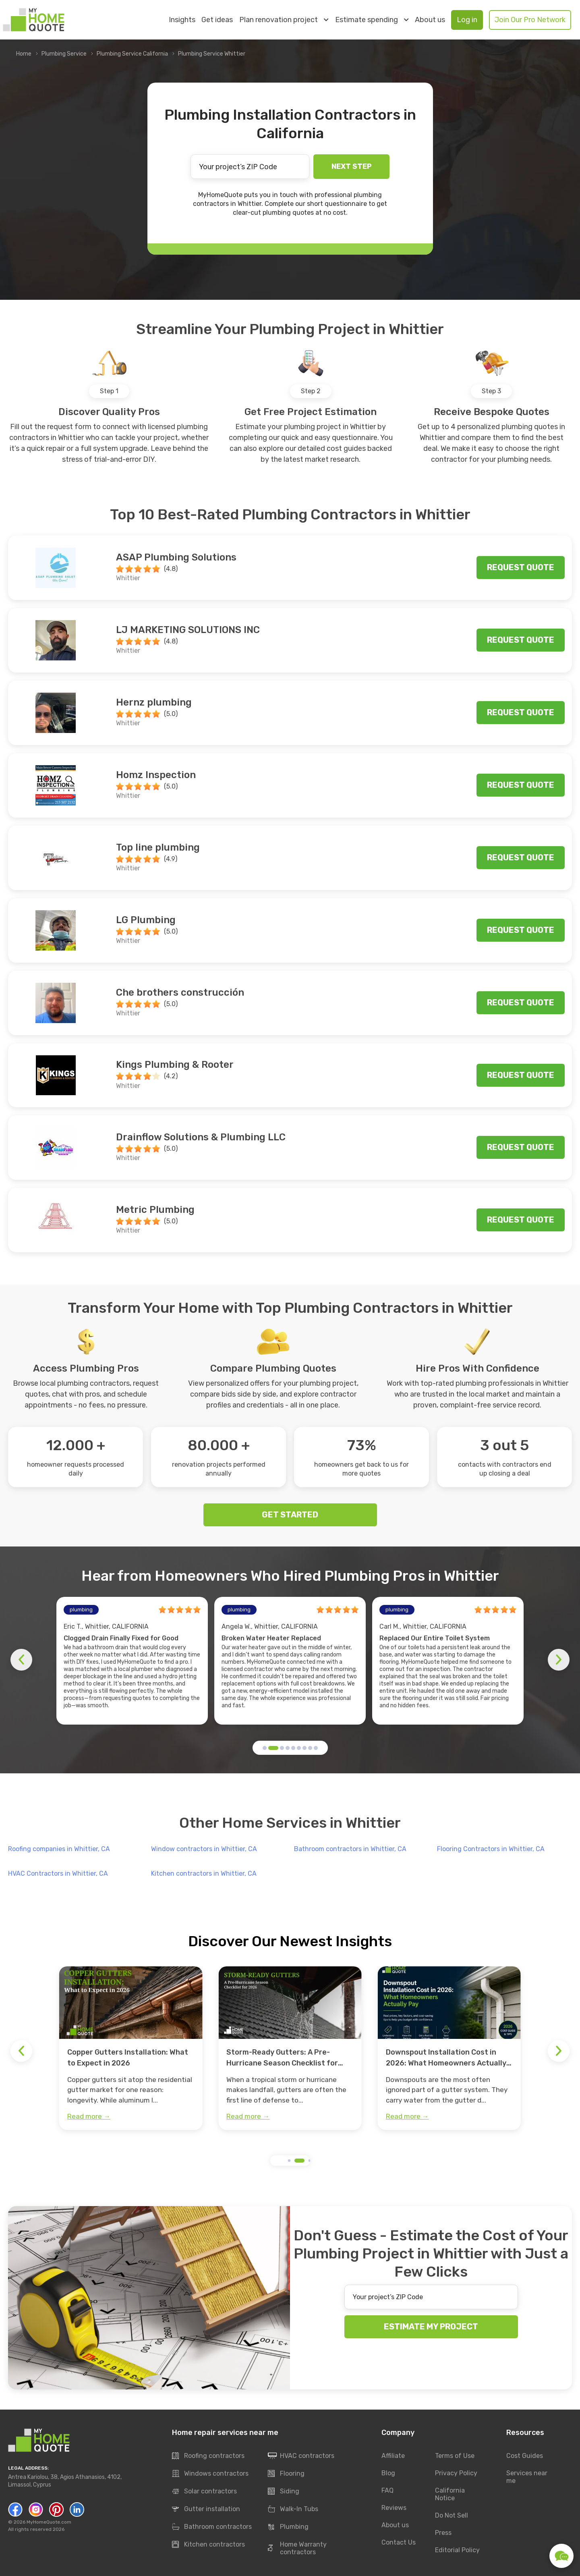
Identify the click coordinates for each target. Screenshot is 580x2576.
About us (430, 20)
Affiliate (393, 2456)
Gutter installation (206, 2509)
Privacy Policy (456, 2473)
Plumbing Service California (132, 53)
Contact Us (398, 2542)
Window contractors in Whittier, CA (204, 1849)
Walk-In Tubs (293, 2509)
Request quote (520, 567)
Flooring (286, 2474)
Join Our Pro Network (530, 19)
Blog (388, 2473)
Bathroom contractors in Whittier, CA (350, 1849)
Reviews (393, 2508)
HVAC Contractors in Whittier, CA (58, 1873)
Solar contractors (204, 2491)
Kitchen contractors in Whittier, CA (204, 1873)
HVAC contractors (301, 2456)
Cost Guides (524, 2456)
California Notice (450, 2494)
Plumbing (288, 2527)
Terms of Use (454, 2456)
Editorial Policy (457, 2550)
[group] (130, 2048)
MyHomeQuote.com (49, 2522)
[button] (265, 1748)
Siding (283, 2491)
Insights (182, 20)
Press (443, 2533)
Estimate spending (371, 19)
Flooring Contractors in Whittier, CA (491, 1849)
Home (23, 53)
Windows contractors (210, 2474)
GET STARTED (290, 1514)
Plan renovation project (283, 19)
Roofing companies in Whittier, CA (59, 1849)
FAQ (387, 2490)
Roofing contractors (208, 2456)
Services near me (526, 2477)
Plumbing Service (64, 53)
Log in (467, 19)
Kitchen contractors (208, 2545)
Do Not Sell (451, 2515)
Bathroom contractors (212, 2527)
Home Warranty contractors (297, 2548)
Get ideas (217, 20)
